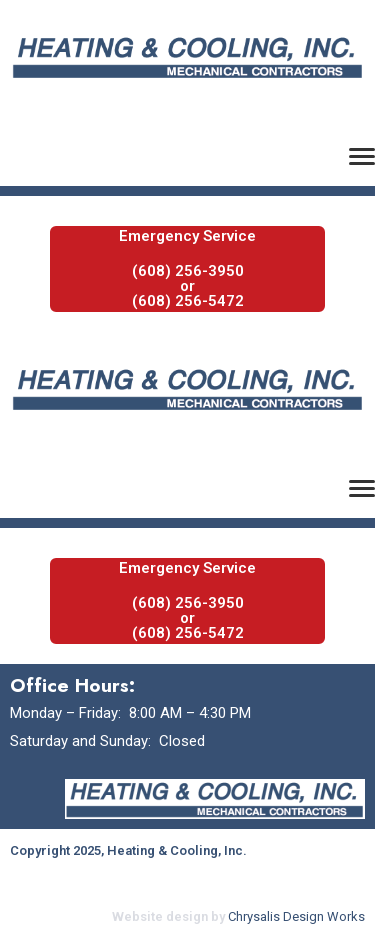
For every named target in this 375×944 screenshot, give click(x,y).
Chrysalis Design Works (296, 916)
